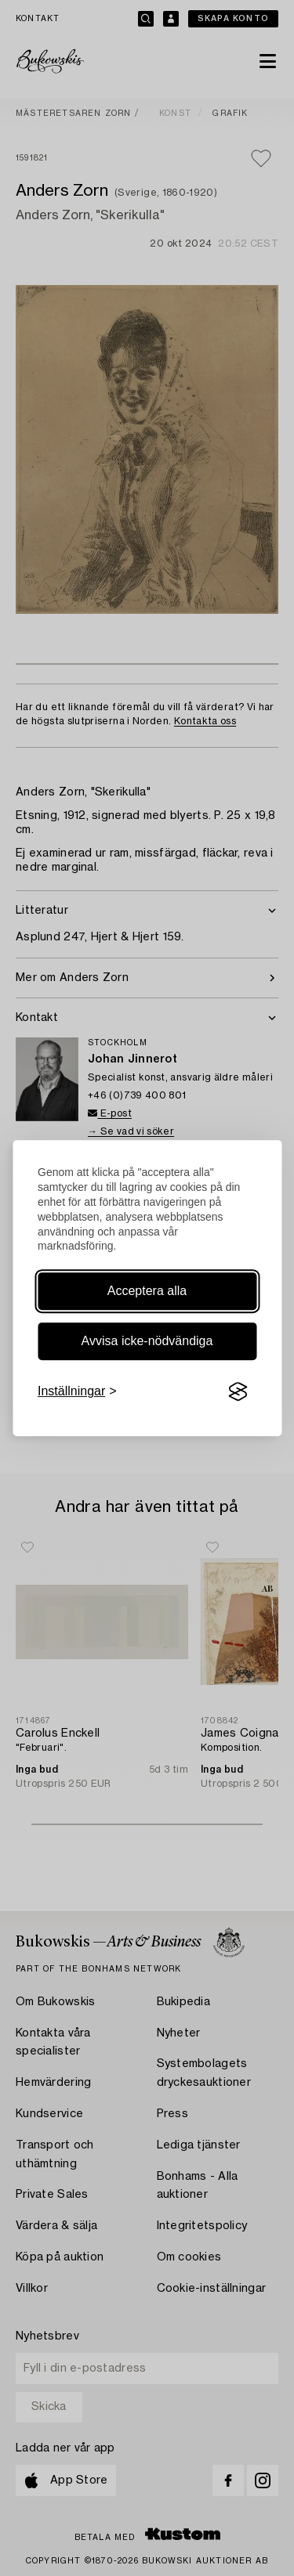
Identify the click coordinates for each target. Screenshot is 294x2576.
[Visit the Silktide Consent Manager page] (237, 1392)
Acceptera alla (147, 1290)
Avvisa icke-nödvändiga (147, 1341)
